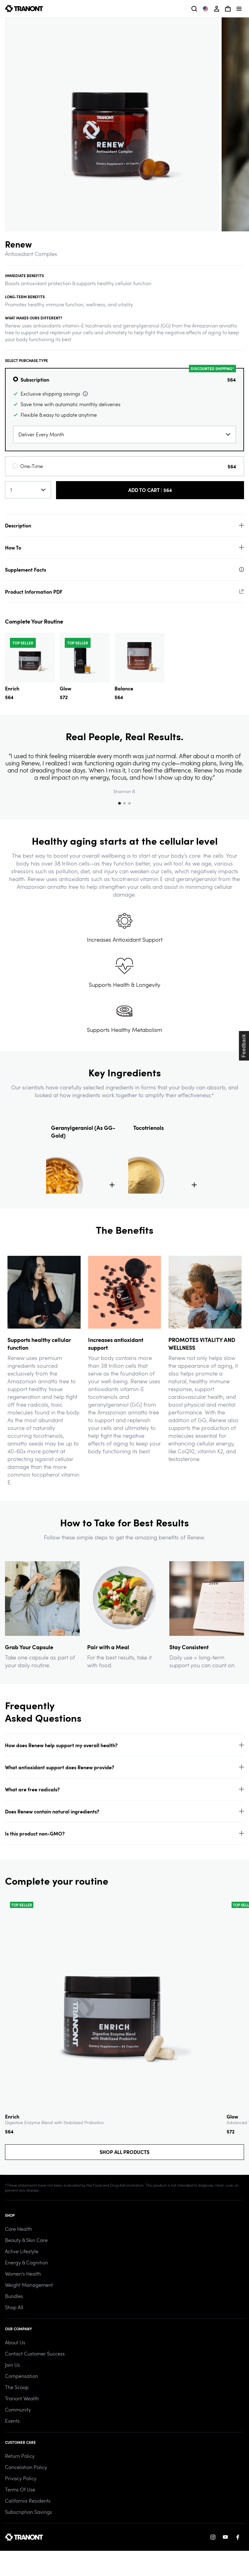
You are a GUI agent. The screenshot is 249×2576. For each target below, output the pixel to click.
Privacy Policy (20, 2478)
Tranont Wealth (22, 2398)
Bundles (14, 2296)
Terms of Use (20, 2489)
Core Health (18, 2229)
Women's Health (23, 2273)
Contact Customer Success (35, 2353)
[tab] (119, 803)
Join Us (12, 2364)
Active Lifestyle (21, 2251)
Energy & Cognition (26, 2262)
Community (18, 2409)
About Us (15, 2342)
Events (12, 2420)
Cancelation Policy (26, 2467)
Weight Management (29, 2284)
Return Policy (20, 2456)
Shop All (14, 2307)
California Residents (27, 2500)
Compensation (21, 2376)
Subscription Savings (28, 2512)
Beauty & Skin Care (26, 2240)
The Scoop (17, 2387)
